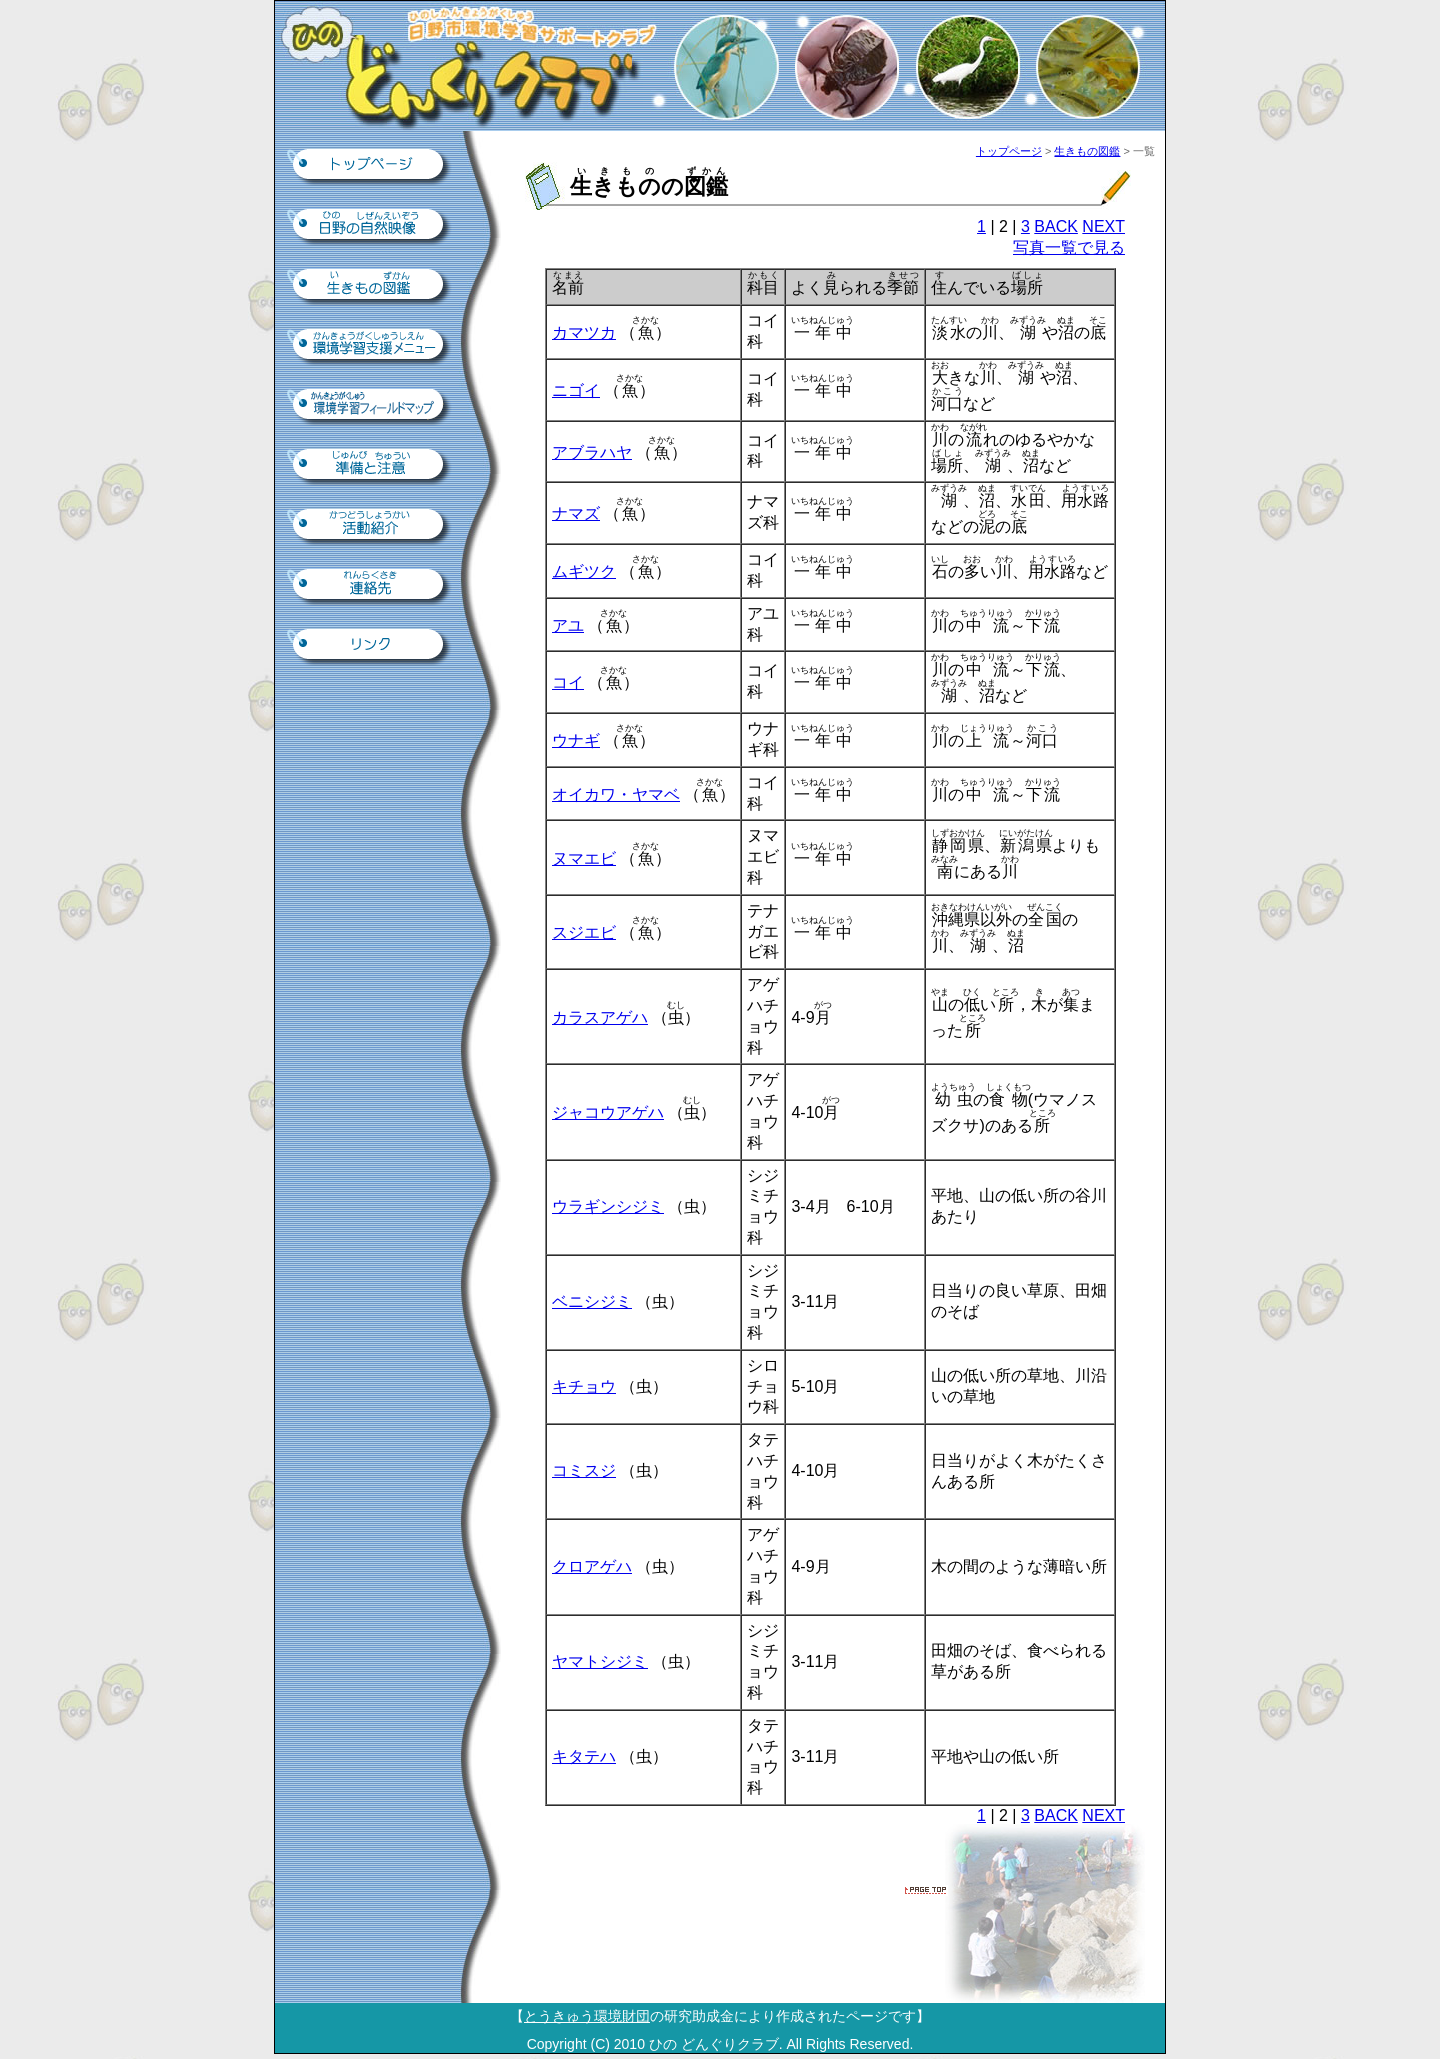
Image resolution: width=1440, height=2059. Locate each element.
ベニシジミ (592, 1301)
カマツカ (584, 332)
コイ (568, 682)
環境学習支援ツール (370, 346)
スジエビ (584, 932)
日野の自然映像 (370, 226)
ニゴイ (576, 390)
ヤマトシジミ (600, 1661)
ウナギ (576, 740)
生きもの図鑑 (370, 286)
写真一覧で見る (1069, 247)
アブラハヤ (592, 452)
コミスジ (584, 1470)
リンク (370, 646)
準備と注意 (370, 466)
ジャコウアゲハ (608, 1112)
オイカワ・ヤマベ (616, 794)
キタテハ (584, 1756)
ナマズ (576, 513)
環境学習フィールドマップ (370, 406)
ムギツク (584, 571)
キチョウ (584, 1386)
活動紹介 (370, 526)
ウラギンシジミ (608, 1206)
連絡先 (370, 586)
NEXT (1103, 226)
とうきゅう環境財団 (587, 2016)
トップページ (370, 166)
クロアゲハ (592, 1566)
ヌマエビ (584, 858)
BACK (1056, 226)
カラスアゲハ (600, 1017)
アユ (568, 625)
